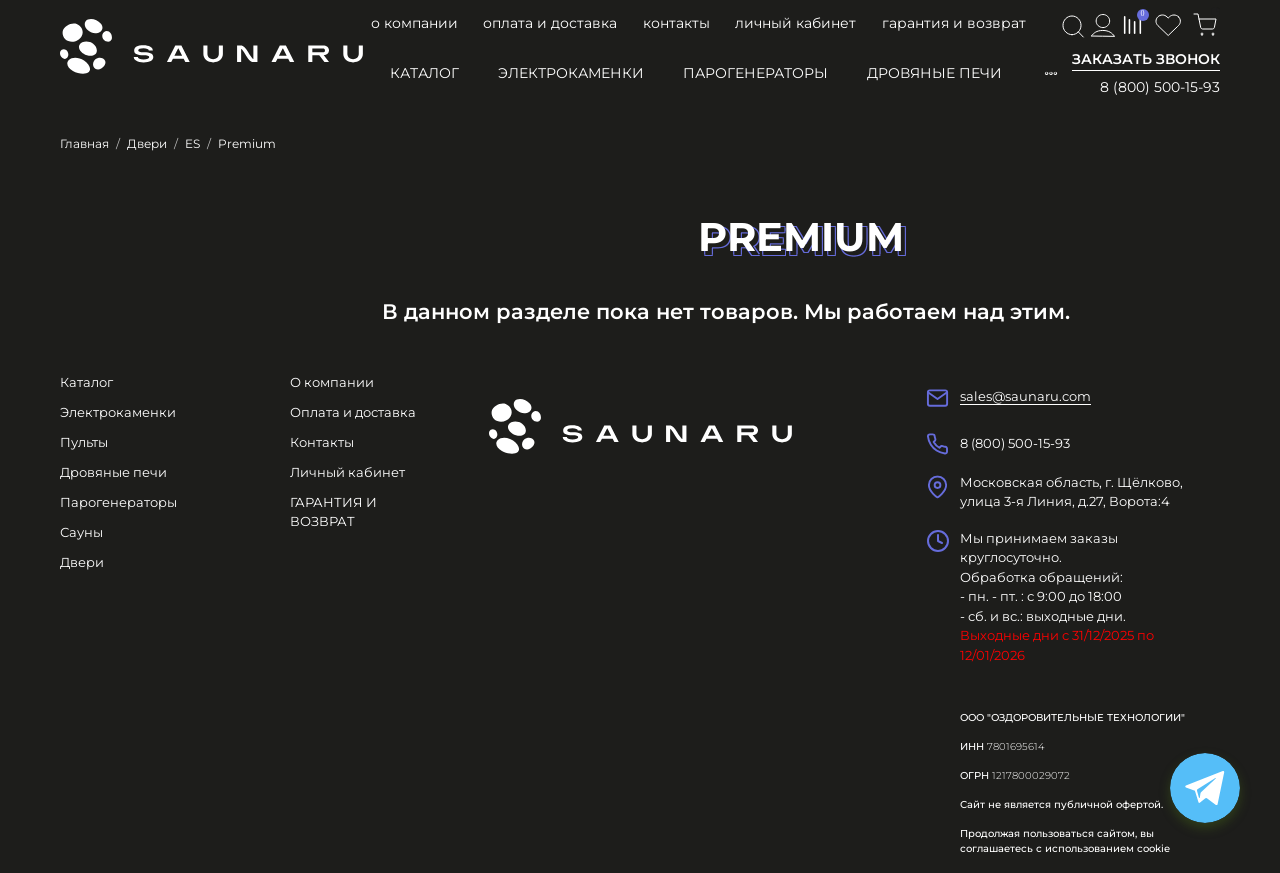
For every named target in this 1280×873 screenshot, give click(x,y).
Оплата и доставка (550, 23)
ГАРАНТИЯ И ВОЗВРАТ (954, 23)
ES (192, 143)
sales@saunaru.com (1025, 396)
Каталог (424, 73)
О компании (414, 23)
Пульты (84, 442)
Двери (147, 143)
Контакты (676, 23)
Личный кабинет (795, 23)
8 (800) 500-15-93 (1160, 87)
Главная (84, 143)
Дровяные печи (934, 73)
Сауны (81, 532)
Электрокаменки (571, 73)
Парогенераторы (755, 73)
